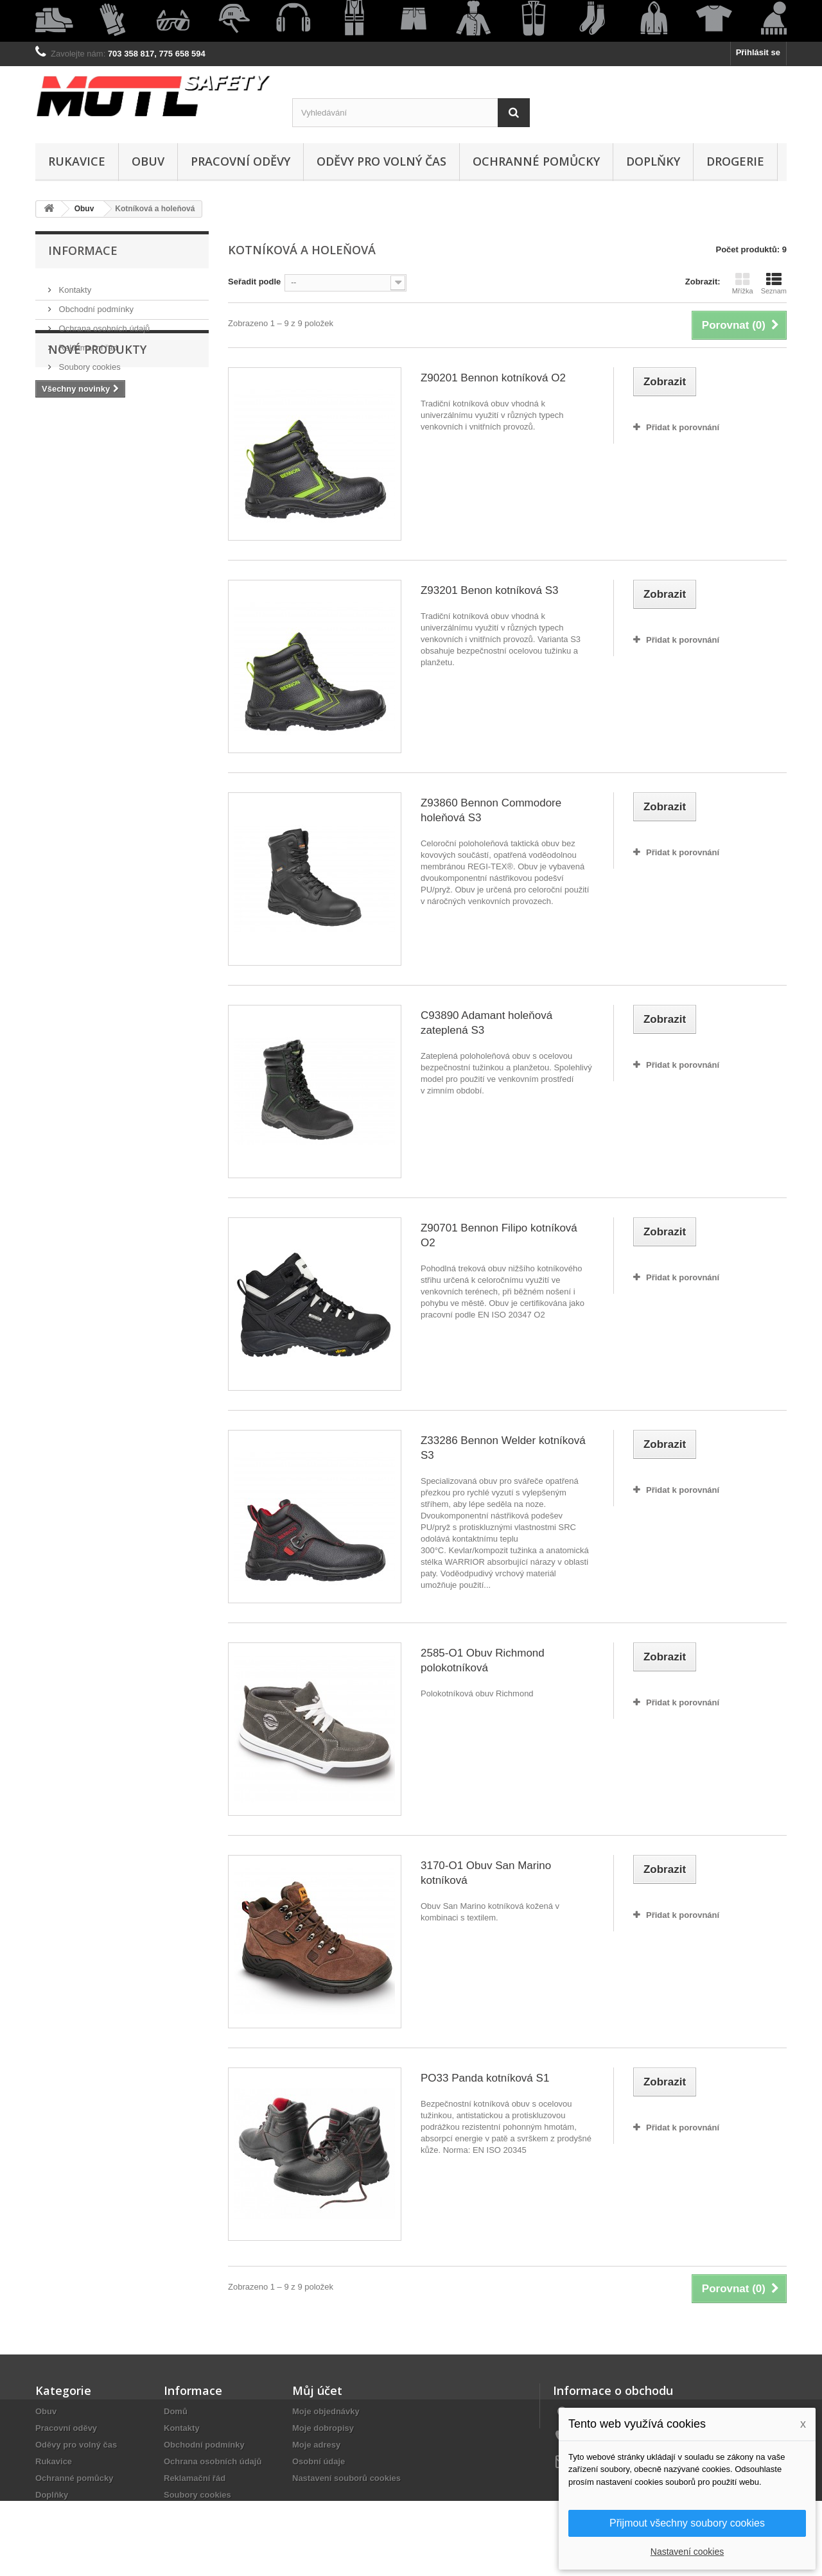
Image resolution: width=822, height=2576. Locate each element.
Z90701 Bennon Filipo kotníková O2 (499, 1235)
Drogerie (735, 161)
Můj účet (317, 2390)
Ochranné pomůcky (536, 161)
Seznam (774, 283)
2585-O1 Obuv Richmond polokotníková (483, 1660)
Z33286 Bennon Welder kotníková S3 (503, 1447)
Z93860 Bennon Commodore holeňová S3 (491, 810)
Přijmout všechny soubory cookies (687, 2523)
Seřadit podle (254, 281)
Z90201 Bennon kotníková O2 (493, 378)
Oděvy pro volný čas (381, 161)
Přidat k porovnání (682, 427)
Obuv (148, 161)
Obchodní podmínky (95, 304)
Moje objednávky (326, 2411)
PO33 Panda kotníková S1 (485, 2078)
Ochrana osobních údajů (103, 323)
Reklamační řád (87, 342)
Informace (83, 250)
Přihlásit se (758, 52)
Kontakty (74, 285)
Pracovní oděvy (240, 161)
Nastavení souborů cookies (346, 2478)
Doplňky (653, 161)
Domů (176, 2411)
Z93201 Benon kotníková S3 (490, 590)
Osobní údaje (318, 2461)
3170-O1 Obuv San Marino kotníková (486, 1872)
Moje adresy (316, 2445)
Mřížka (742, 283)
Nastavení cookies (687, 2551)
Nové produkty (97, 410)
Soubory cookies (89, 362)
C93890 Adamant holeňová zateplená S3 (486, 1022)
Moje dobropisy (323, 2428)
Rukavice (76, 161)
